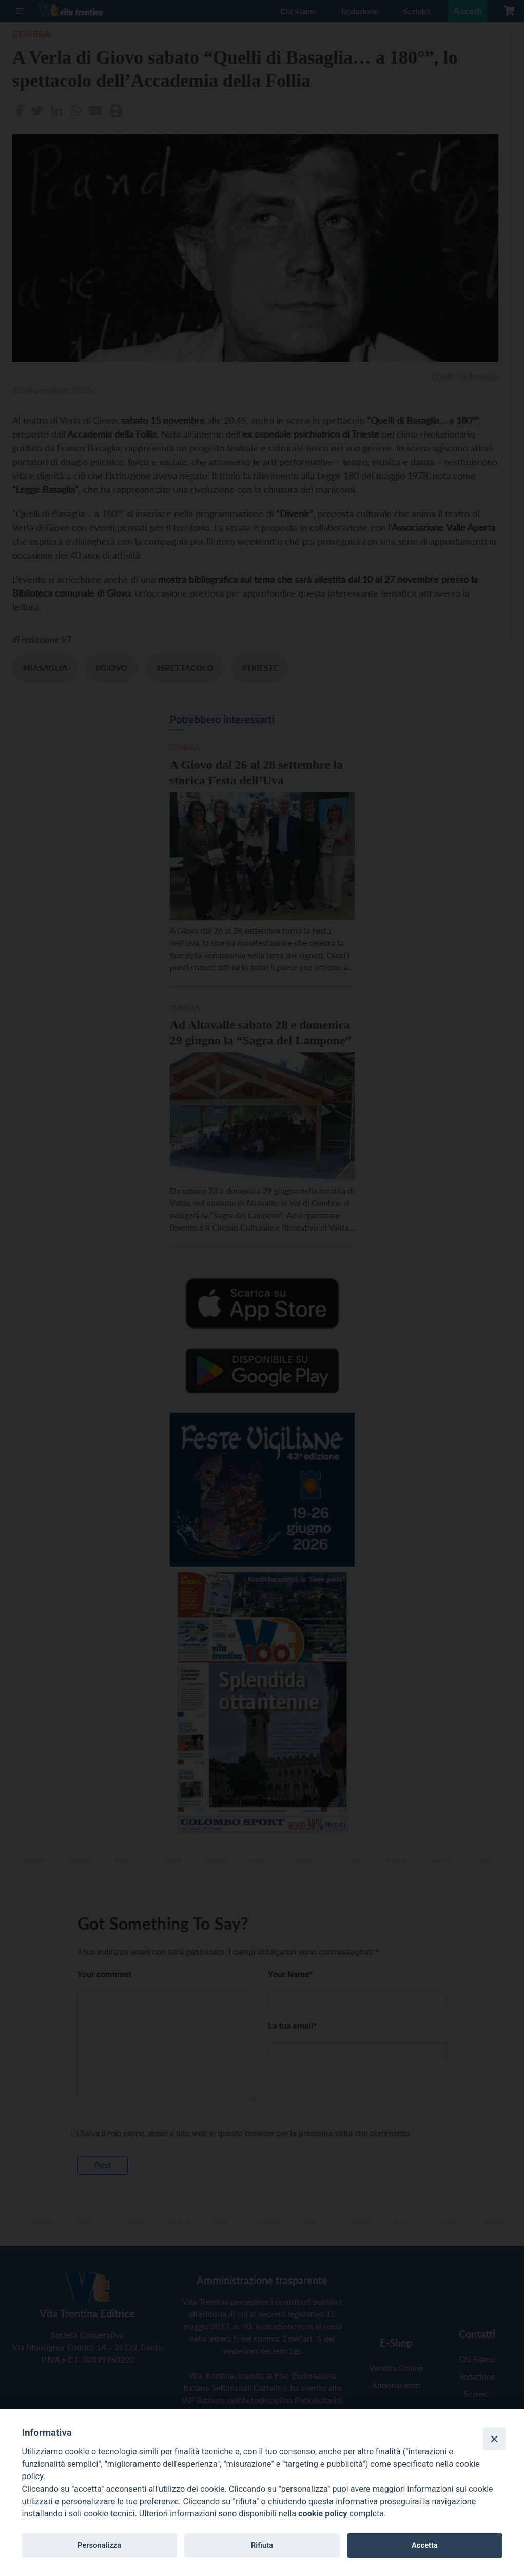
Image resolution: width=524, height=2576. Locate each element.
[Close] (494, 2438)
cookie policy (322, 2514)
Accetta (425, 2545)
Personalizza (99, 2545)
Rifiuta (262, 2545)
